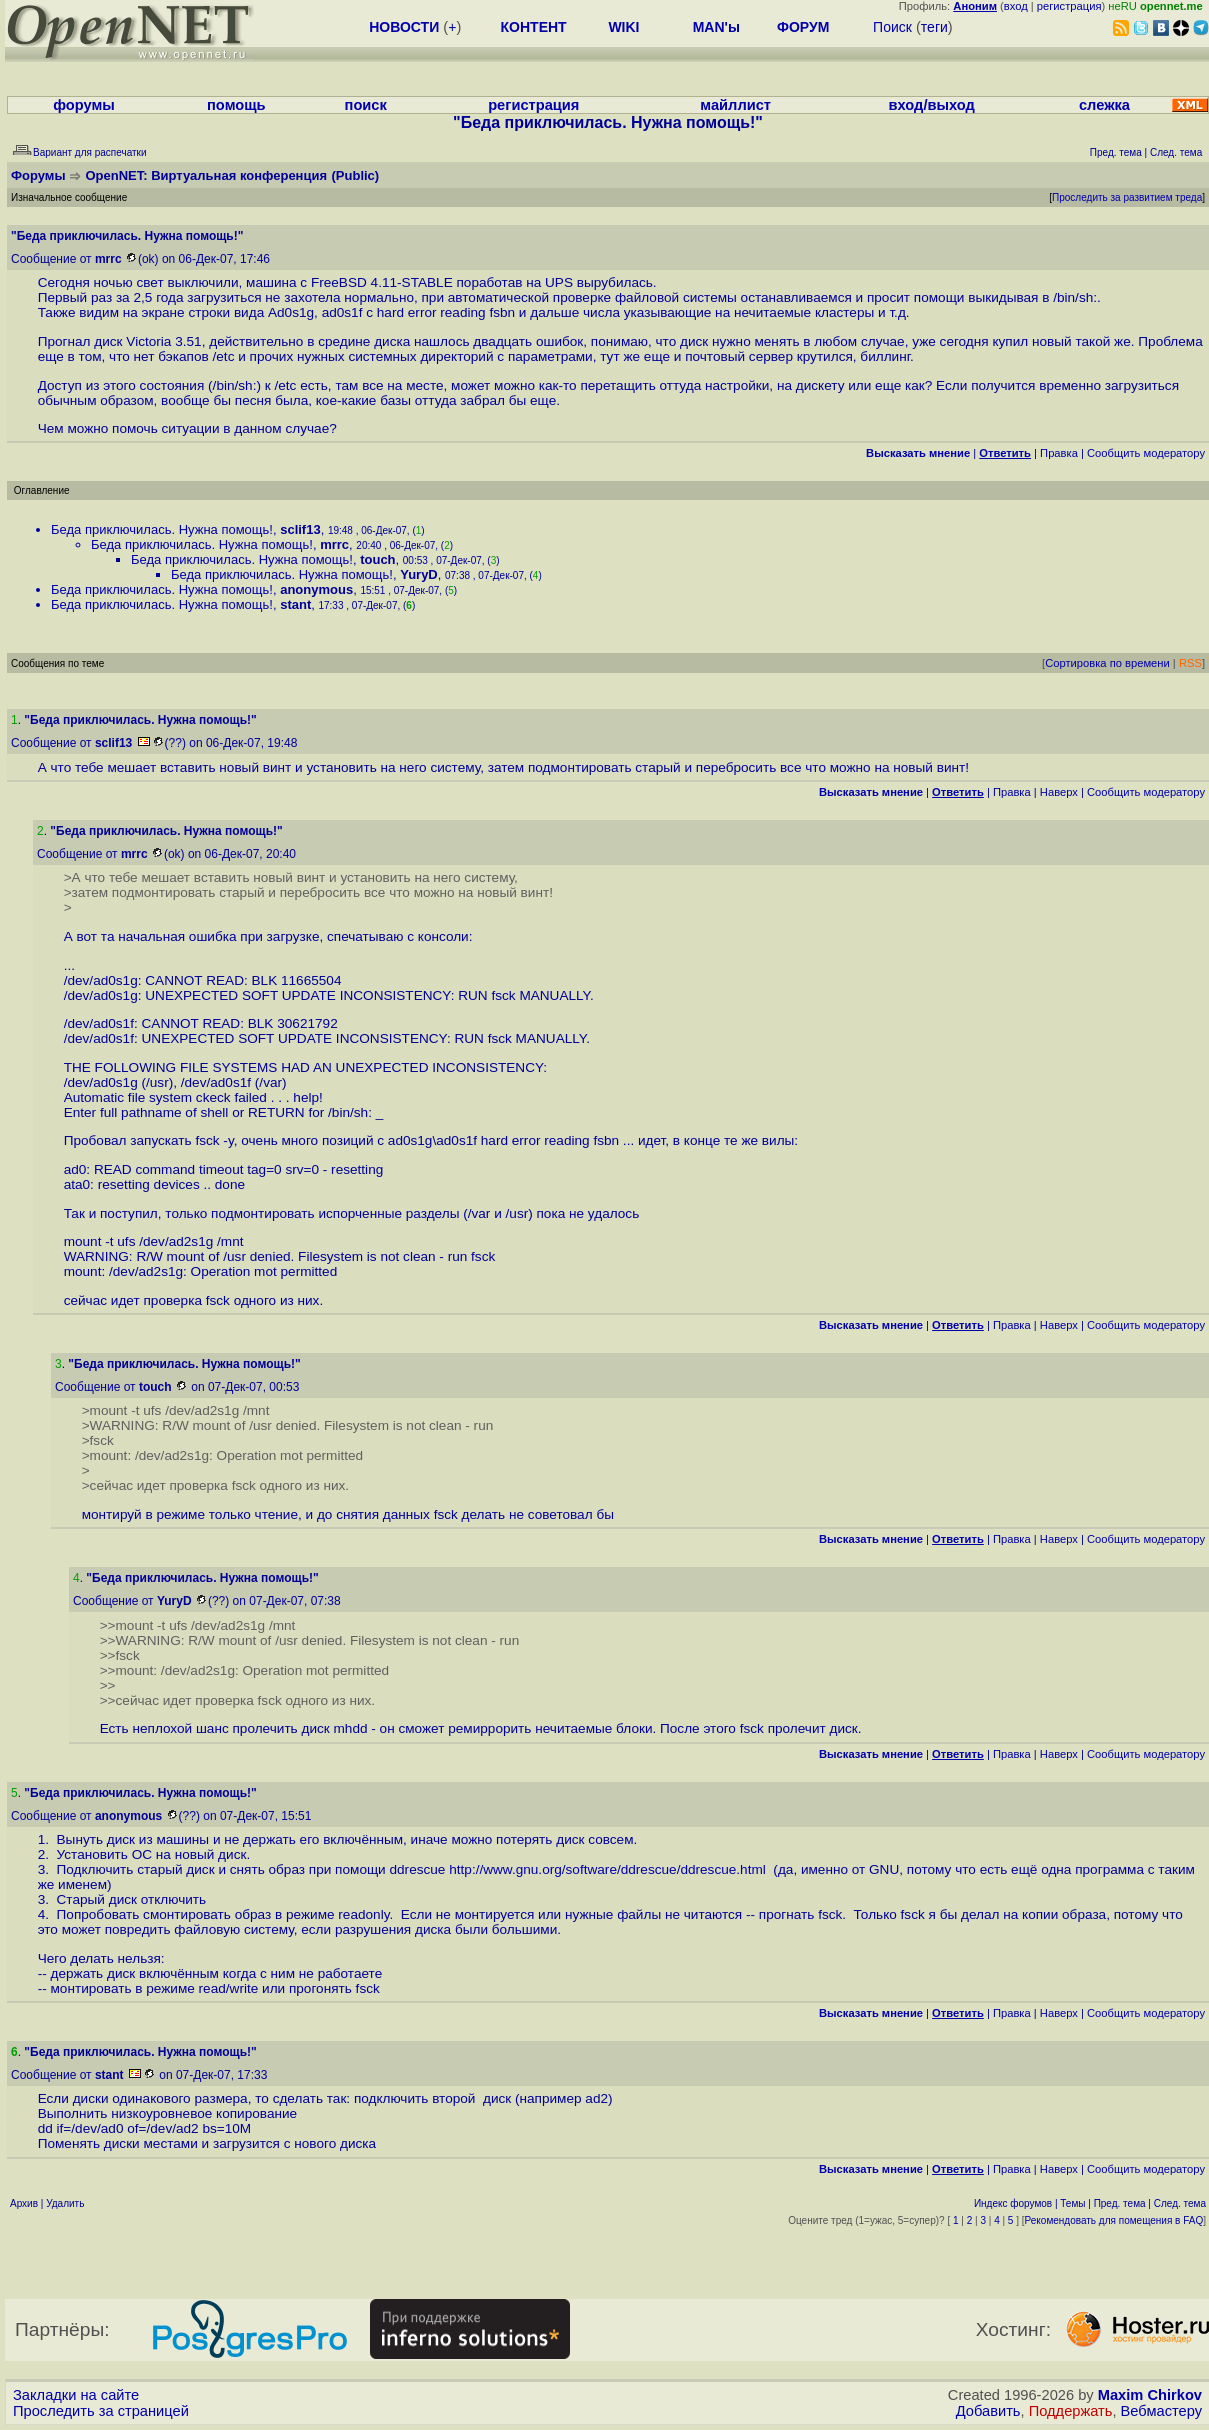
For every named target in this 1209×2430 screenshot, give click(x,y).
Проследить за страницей (101, 2411)
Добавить (988, 2411)
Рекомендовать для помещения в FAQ (1114, 2220)
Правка (1059, 453)
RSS (1190, 663)
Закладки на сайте (76, 2395)
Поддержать (1071, 2411)
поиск (366, 105)
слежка (1104, 105)
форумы (84, 105)
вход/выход (932, 105)
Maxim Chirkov (1150, 2395)
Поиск (892, 27)
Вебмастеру (1161, 2411)
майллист (735, 105)
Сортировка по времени (1107, 663)
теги (934, 27)
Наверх (1059, 792)
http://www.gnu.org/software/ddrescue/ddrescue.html (611, 1869)
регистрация (1069, 6)
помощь (236, 105)
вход (1016, 6)
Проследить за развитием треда (1127, 197)
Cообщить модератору (1146, 453)
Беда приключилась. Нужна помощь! (162, 529)
